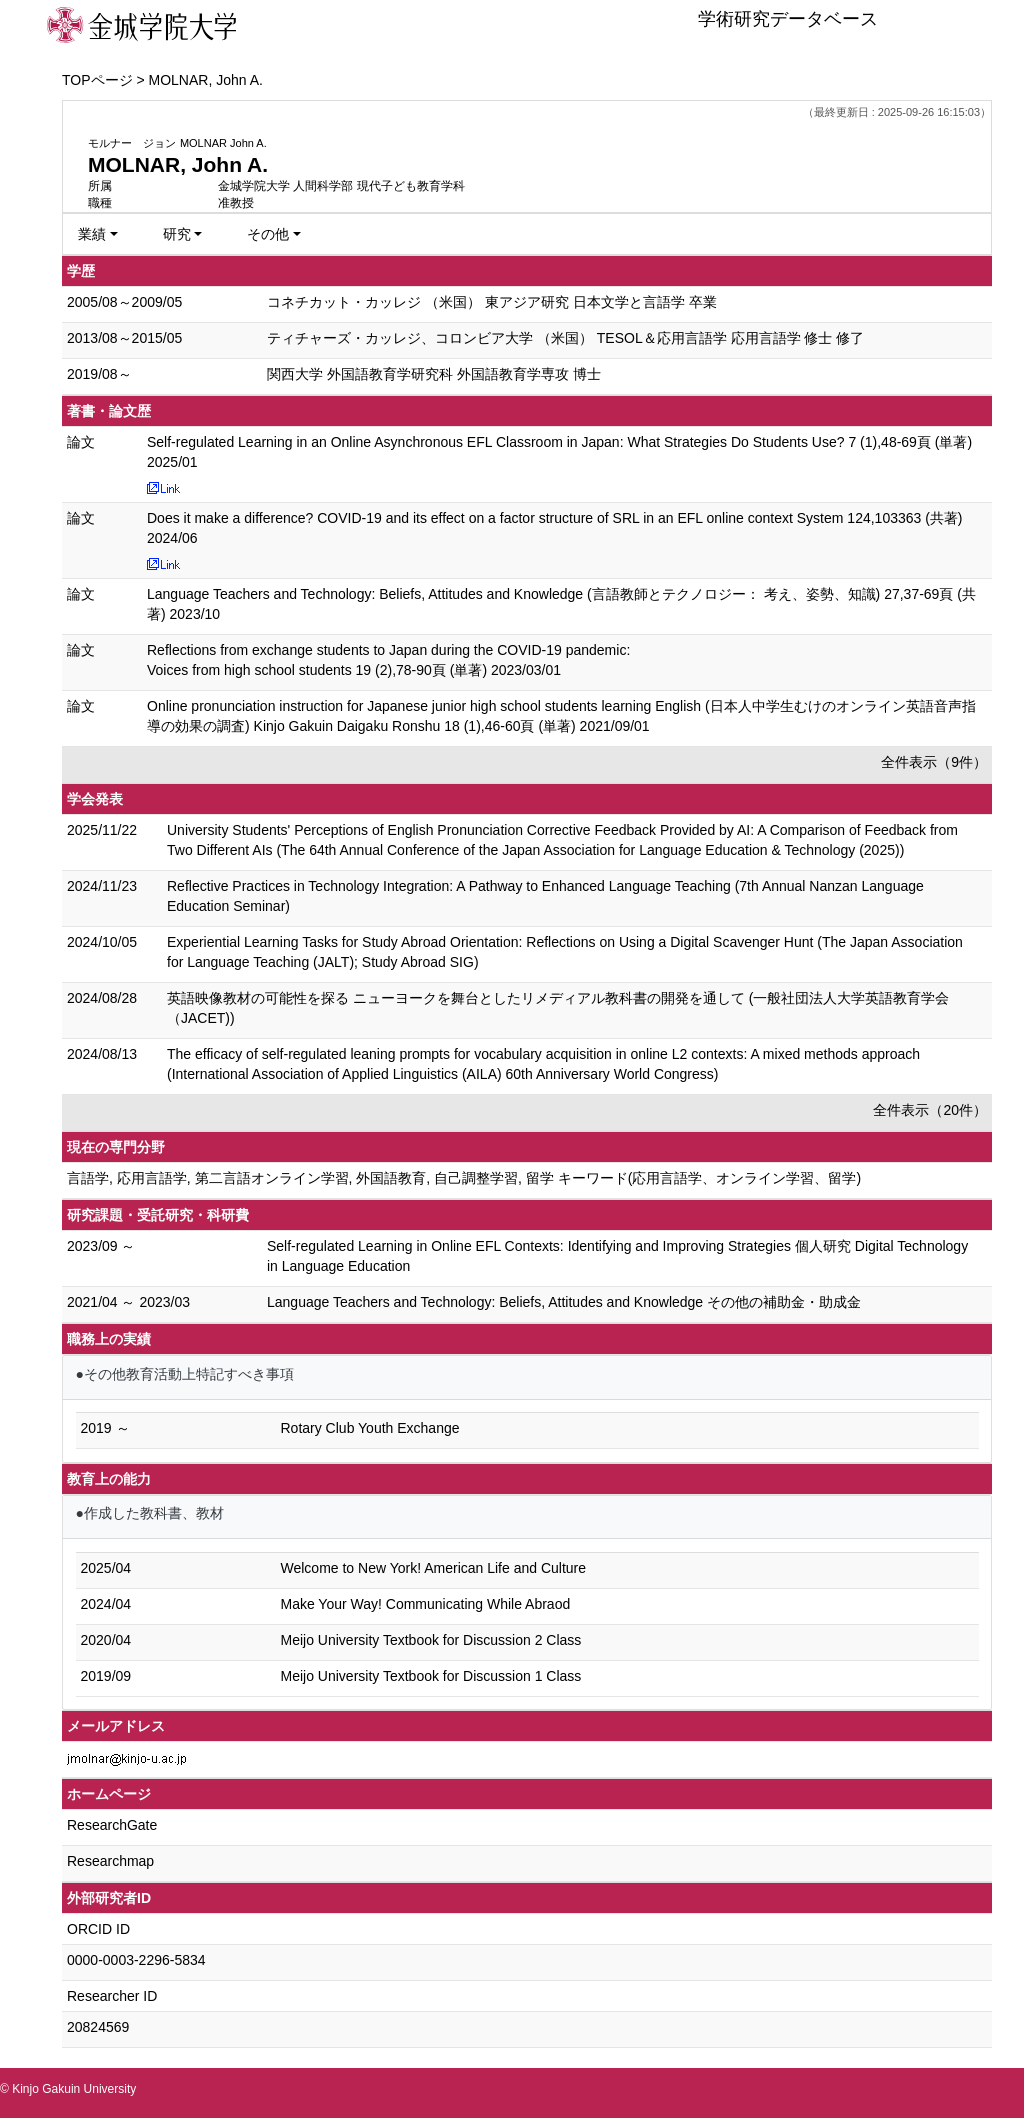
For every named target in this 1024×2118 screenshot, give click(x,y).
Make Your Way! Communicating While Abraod (426, 1604)
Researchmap (110, 1861)
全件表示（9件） (934, 762)
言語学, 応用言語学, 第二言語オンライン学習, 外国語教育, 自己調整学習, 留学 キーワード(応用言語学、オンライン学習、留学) (464, 1178)
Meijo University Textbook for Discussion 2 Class (431, 1640)
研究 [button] (177, 234)
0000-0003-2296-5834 (136, 1960)
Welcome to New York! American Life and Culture (434, 1568)
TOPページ (97, 80)
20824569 (98, 2027)
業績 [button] (92, 234)
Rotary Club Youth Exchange (370, 1428)
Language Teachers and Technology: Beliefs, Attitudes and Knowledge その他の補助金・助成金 (564, 1302)
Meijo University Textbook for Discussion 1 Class (431, 1676)
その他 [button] (268, 234)
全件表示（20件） (930, 1110)
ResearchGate (112, 1825)
